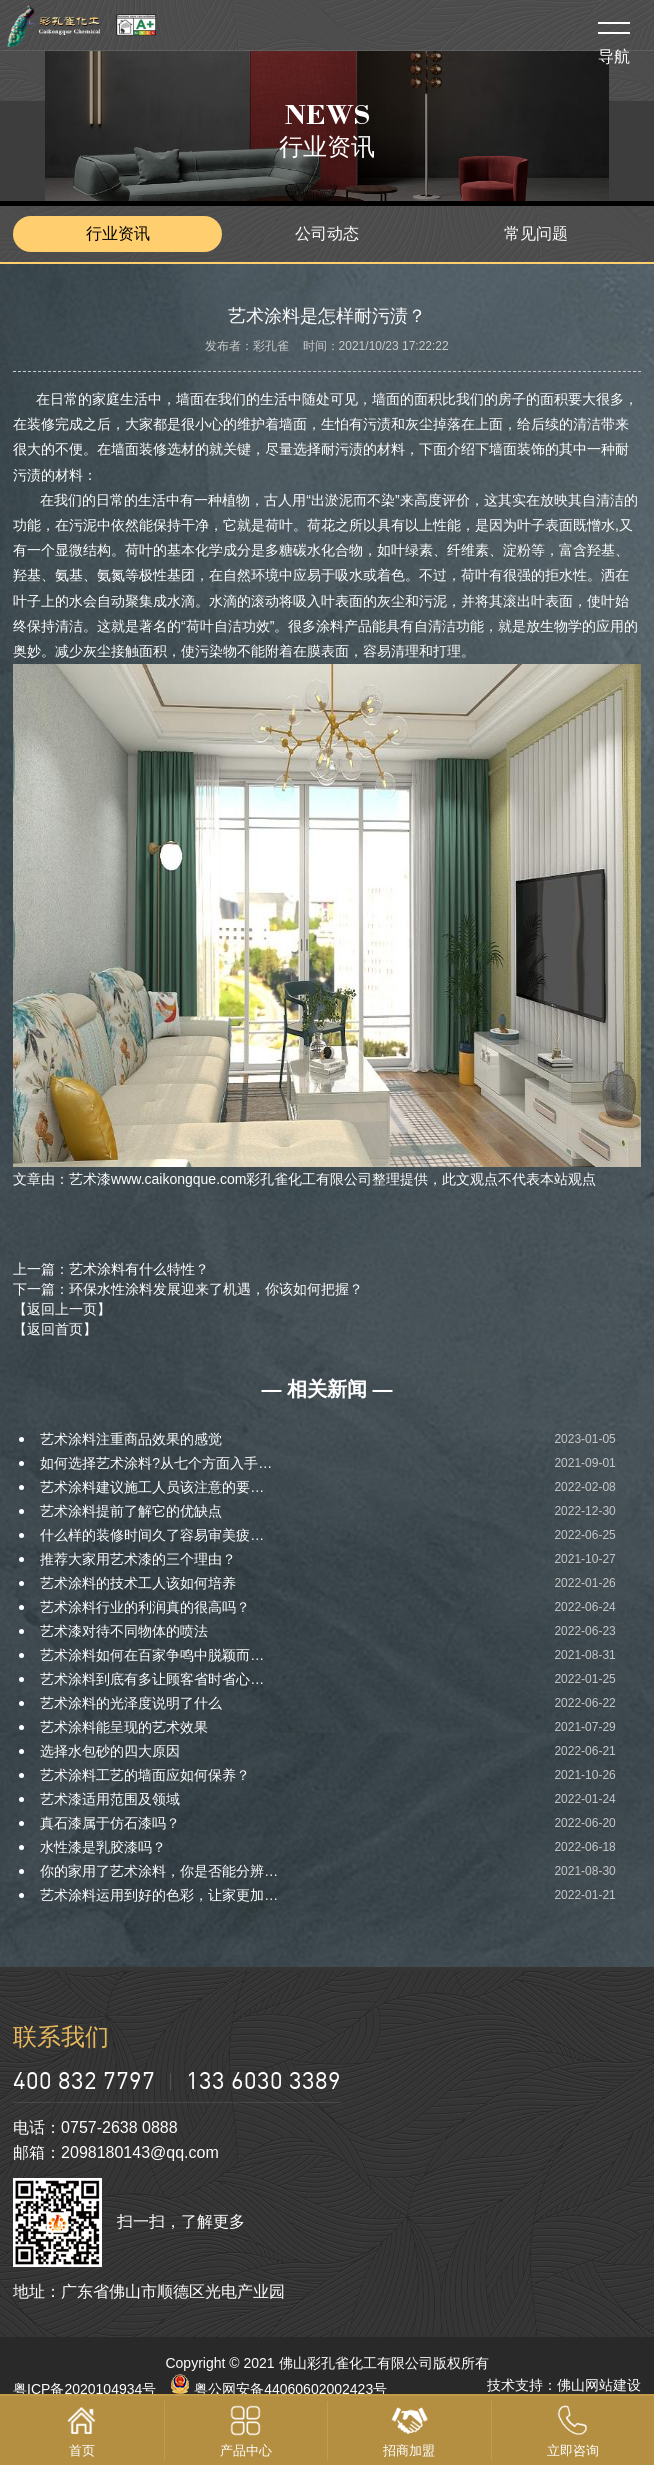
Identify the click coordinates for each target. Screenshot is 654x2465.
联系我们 (61, 2036)
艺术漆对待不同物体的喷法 (124, 1631)
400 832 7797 (84, 2079)
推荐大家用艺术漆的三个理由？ (138, 1559)
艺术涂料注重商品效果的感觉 (131, 1439)
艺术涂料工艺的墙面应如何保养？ (145, 1775)
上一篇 (111, 1269)
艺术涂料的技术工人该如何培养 (138, 1583)
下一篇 (188, 1289)
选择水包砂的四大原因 (110, 1751)
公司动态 (327, 233)
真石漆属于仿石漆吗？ (110, 1823)
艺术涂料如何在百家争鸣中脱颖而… (152, 1655)
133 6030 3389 (263, 2079)
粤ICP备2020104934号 (84, 2389)
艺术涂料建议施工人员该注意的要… (152, 1487)
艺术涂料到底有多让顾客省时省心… (152, 1679)
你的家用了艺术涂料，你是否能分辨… (159, 1871)
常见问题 (536, 233)
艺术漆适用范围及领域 (110, 1799)
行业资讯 (118, 233)
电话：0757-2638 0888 (95, 2127)
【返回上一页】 (62, 1309)
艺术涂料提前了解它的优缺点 (131, 1511)
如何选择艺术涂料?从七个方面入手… (156, 1463)
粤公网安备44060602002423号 (278, 2389)
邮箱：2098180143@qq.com (116, 2152)
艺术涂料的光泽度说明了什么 (131, 1703)
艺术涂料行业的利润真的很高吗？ (145, 1607)
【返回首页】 (55, 1329)
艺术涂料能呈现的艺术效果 (124, 1727)
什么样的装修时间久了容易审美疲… (152, 1535)
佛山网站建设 (599, 2385)
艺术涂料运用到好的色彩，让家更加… (159, 1895)
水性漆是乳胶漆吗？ (103, 1847)
